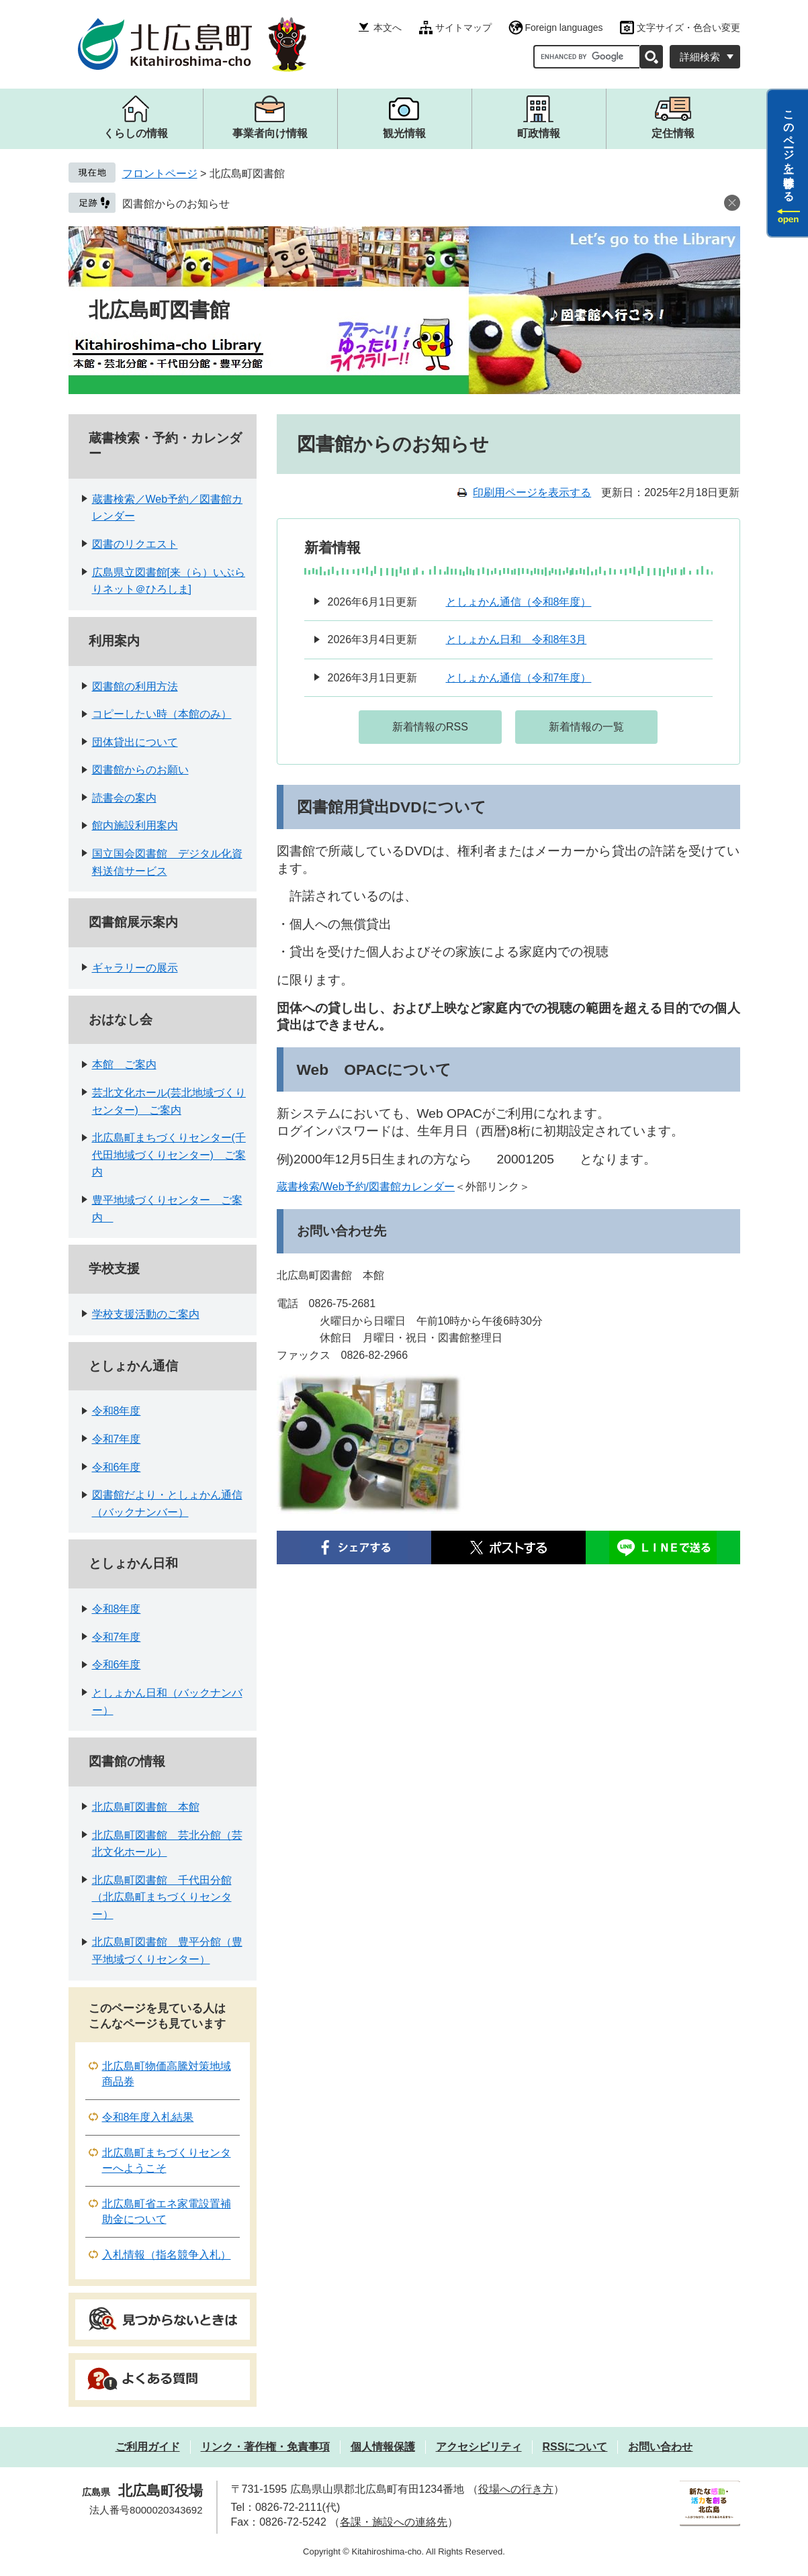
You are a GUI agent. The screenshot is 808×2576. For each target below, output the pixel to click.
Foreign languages (564, 27)
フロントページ (159, 173)
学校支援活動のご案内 (145, 1314)
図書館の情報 (127, 1761)
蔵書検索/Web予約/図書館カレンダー (366, 1186)
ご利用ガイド (148, 2446)
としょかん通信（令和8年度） (519, 602)
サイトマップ (463, 27)
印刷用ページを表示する (532, 492)
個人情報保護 (383, 2446)
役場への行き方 (515, 2489)
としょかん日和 (133, 1563)
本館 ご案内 (124, 1064)
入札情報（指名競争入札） (166, 2254)
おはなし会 (120, 1019)
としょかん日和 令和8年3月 (516, 639)
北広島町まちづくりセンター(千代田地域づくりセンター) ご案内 (169, 1155)
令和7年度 (116, 1439)
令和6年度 (116, 1467)
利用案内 (114, 641)
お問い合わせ (660, 2446)
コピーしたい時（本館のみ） (162, 714)
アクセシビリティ (479, 2446)
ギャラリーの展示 (135, 967)
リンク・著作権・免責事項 (265, 2446)
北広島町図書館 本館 (145, 1807)
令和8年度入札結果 (148, 2117)
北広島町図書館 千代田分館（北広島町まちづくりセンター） (162, 1897)
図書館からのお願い (140, 769)
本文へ (387, 27)
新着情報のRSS (430, 726)
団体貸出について (135, 742)
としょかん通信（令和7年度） (519, 677)
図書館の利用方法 (135, 686)
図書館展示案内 (133, 922)
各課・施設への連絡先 (393, 2522)
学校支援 (114, 1268)
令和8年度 (116, 1411)
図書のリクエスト (135, 544)
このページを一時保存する (789, 149)
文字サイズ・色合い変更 (688, 27)
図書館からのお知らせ (176, 203)
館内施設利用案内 (135, 825)
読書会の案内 (124, 798)
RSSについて (575, 2446)
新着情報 (332, 547)
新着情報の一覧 (586, 726)
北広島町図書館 (159, 310)
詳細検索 (700, 56)
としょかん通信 (133, 1366)
